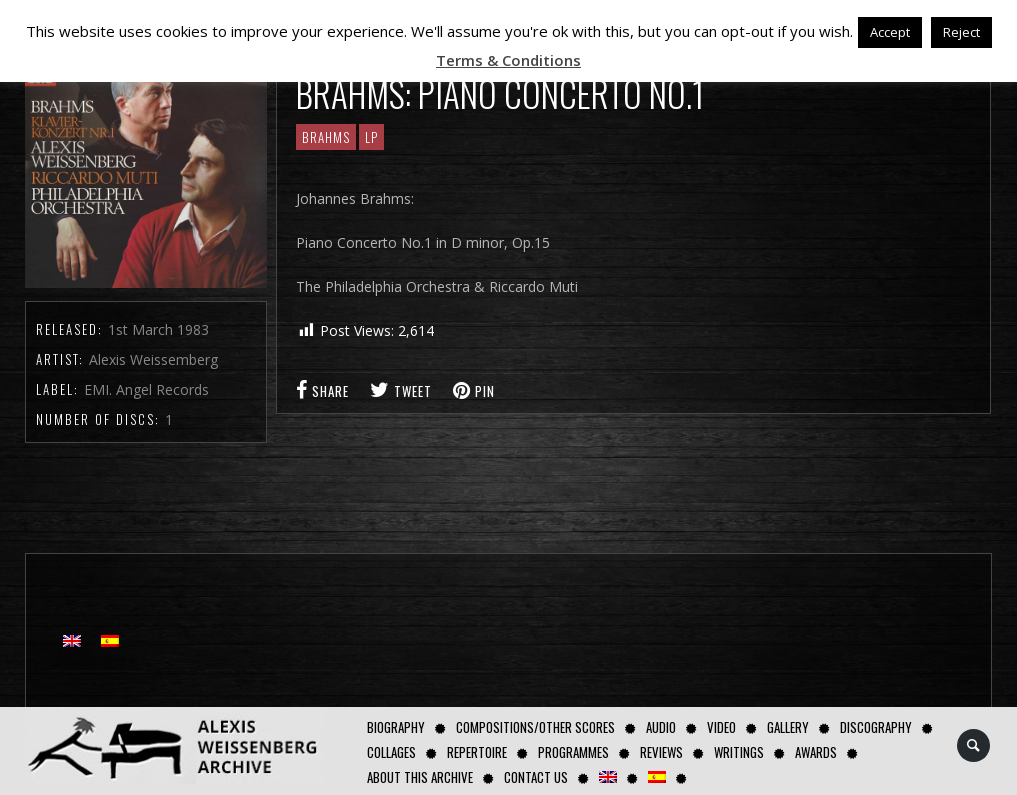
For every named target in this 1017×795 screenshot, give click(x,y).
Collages (391, 752)
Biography (396, 727)
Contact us (536, 777)
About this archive (420, 777)
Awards (816, 752)
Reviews (661, 752)
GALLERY (788, 727)
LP (371, 137)
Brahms (326, 137)
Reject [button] (961, 32)
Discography (876, 727)
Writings (739, 752)
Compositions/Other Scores (535, 727)
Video (721, 727)
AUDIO (661, 727)
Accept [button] (890, 32)
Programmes (573, 752)
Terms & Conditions (508, 60)
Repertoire (477, 752)
